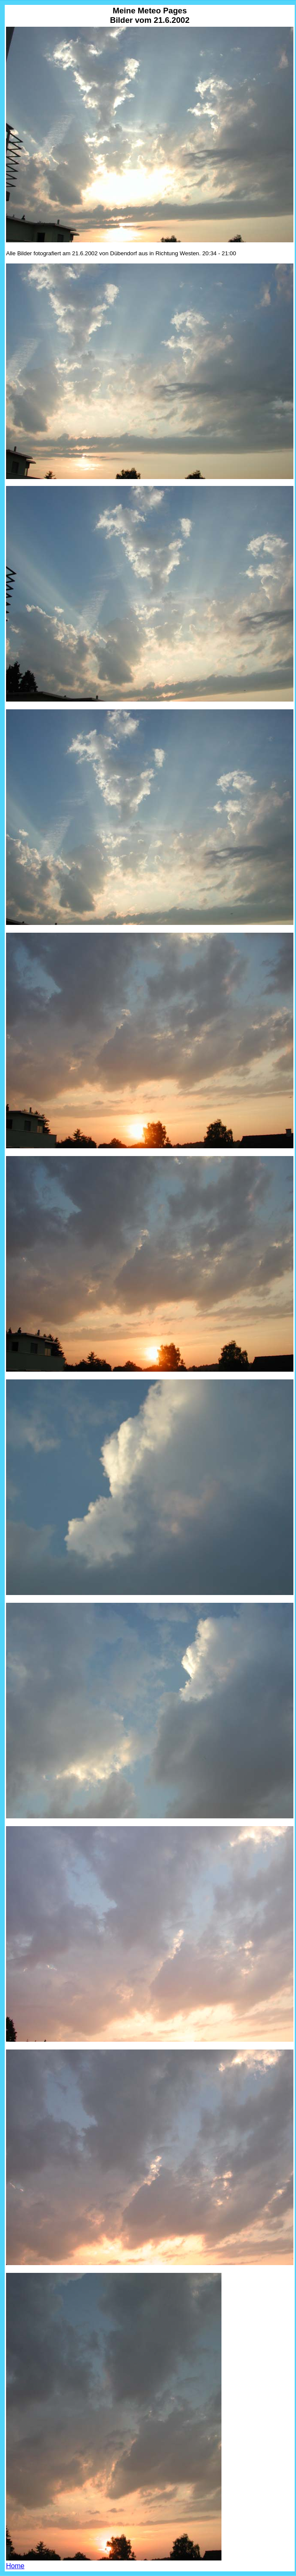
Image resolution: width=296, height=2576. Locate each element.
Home (15, 2566)
